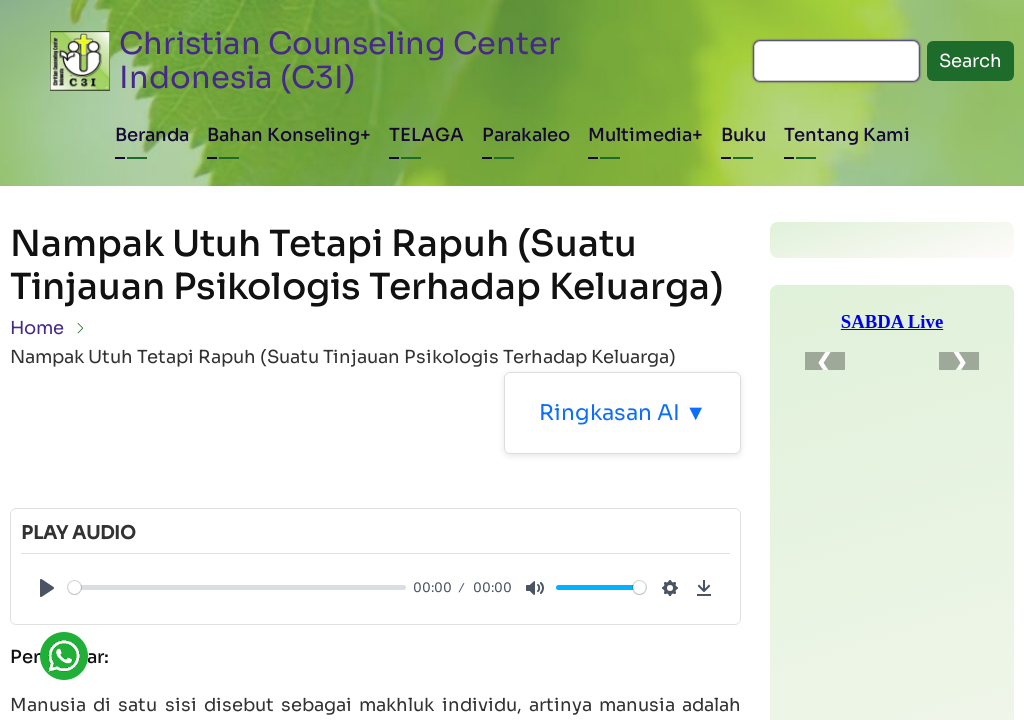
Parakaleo (526, 135)
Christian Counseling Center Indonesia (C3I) (340, 60)
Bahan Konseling (283, 135)
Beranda (152, 135)
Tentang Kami (847, 135)
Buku (743, 135)
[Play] (47, 588)
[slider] (237, 587)
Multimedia (640, 135)
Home (37, 328)
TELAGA (426, 135)
